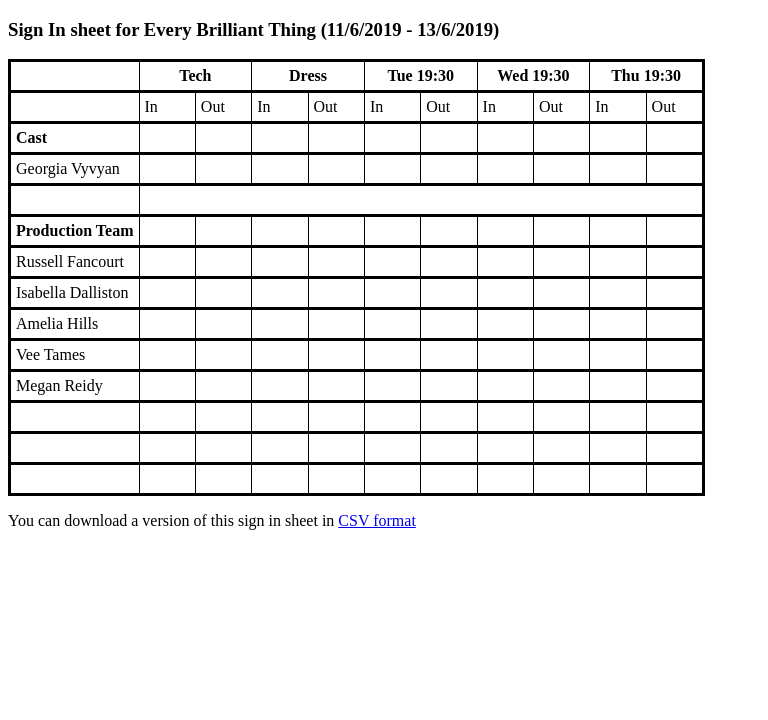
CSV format (376, 520)
